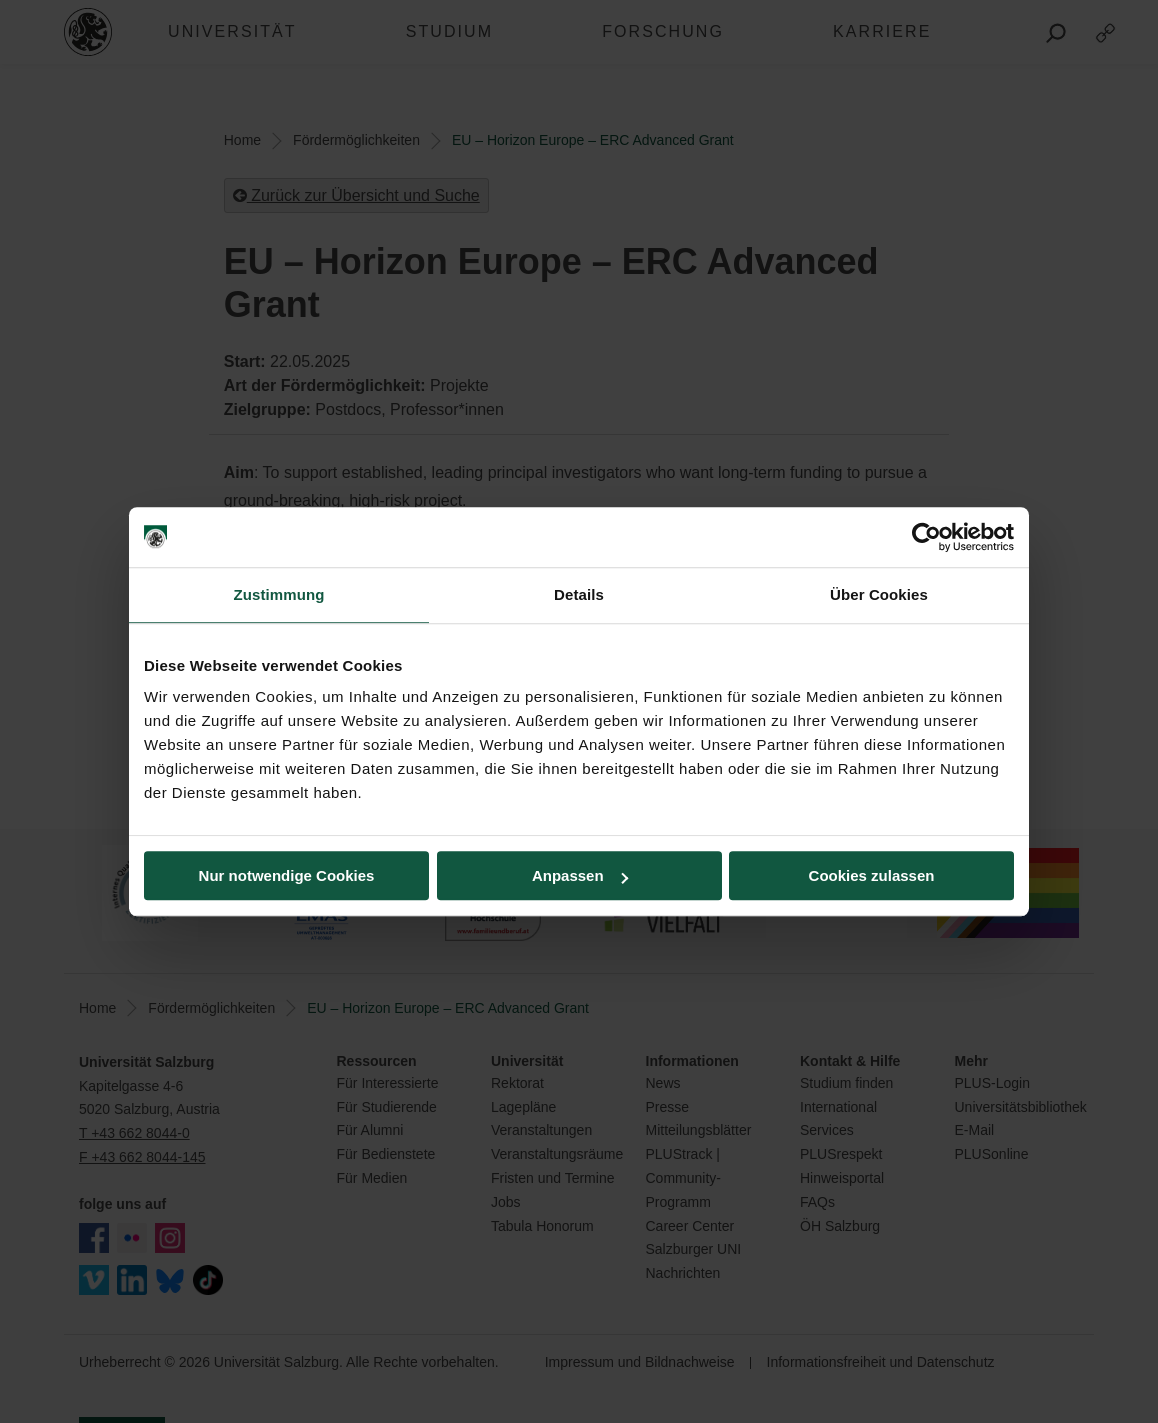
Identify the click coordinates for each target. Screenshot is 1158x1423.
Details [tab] (579, 594)
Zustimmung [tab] (279, 594)
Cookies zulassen (872, 875)
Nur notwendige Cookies (287, 875)
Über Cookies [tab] (879, 594)
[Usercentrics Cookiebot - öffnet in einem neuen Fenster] (926, 537)
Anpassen (580, 875)
